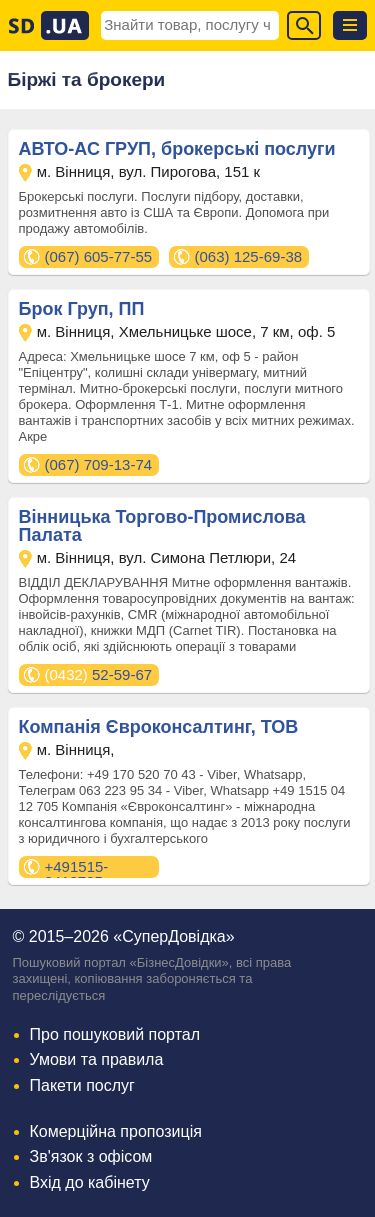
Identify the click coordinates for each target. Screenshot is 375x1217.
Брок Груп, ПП (82, 309)
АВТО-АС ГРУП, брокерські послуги (177, 149)
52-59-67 (99, 674)
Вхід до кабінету (90, 1182)
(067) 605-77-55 (99, 256)
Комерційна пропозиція (116, 1131)
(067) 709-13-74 (99, 464)
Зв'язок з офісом (91, 1156)
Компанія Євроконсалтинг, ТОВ (159, 727)
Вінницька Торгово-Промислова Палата (162, 526)
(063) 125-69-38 (249, 256)
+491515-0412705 (77, 868)
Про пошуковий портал (115, 1034)
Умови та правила (97, 1059)
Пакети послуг (82, 1085)
